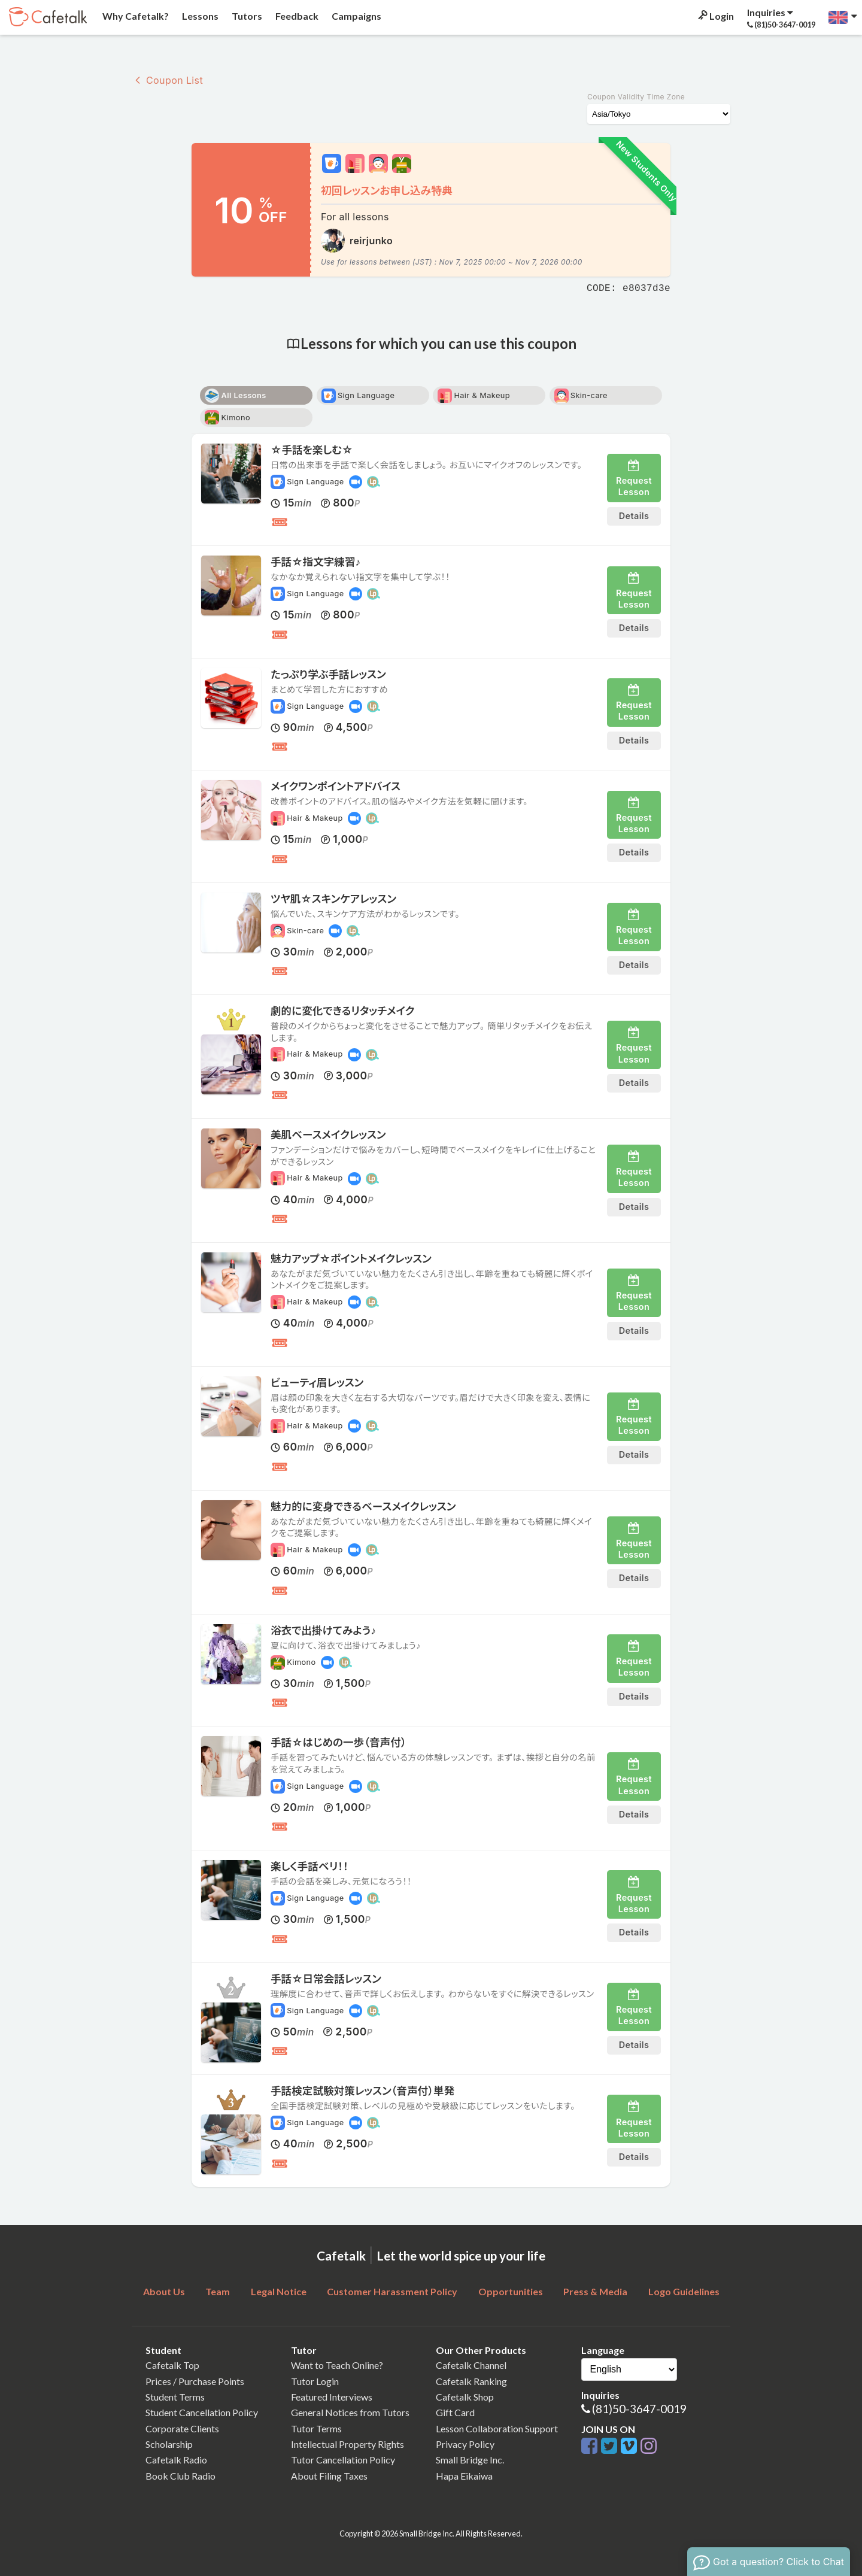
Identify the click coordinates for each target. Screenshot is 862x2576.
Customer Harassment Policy (392, 2291)
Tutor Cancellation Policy (343, 2459)
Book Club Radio (180, 2475)
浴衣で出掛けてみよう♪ (323, 1630)
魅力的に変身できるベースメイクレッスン (363, 1506)
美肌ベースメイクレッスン (328, 1134)
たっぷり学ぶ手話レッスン (328, 674)
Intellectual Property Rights (347, 2444)
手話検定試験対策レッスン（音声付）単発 (362, 2091)
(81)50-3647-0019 (639, 2409)
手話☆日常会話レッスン (326, 1979)
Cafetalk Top (172, 2365)
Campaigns (355, 16)
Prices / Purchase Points (194, 2381)
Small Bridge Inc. (470, 2459)
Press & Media (595, 2291)
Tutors (246, 16)
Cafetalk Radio (176, 2459)
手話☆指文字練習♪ (315, 562)
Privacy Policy (465, 2444)
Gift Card (455, 2412)
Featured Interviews (331, 2396)
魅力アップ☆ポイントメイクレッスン (351, 1258)
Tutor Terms (316, 2428)
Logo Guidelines (684, 2291)
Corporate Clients (182, 2428)
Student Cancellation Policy (201, 2412)
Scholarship (169, 2444)
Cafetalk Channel (471, 2365)
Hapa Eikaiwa (464, 2475)
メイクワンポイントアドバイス (335, 786)
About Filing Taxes (329, 2475)
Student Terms (175, 2396)
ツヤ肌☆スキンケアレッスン (333, 899)
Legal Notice (278, 2291)
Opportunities (510, 2291)
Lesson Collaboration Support (497, 2428)
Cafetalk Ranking (471, 2381)
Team (217, 2291)
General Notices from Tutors (350, 2412)
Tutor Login (315, 2381)
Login (715, 16)
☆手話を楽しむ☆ (312, 450)
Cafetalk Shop (465, 2396)
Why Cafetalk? (135, 16)
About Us (164, 2291)
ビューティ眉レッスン (317, 1382)
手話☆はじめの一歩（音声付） (338, 1742)
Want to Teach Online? (337, 2365)
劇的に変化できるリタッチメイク (342, 1011)
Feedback (296, 16)
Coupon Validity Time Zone (636, 96)
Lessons (199, 16)
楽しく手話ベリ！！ (309, 1866)
